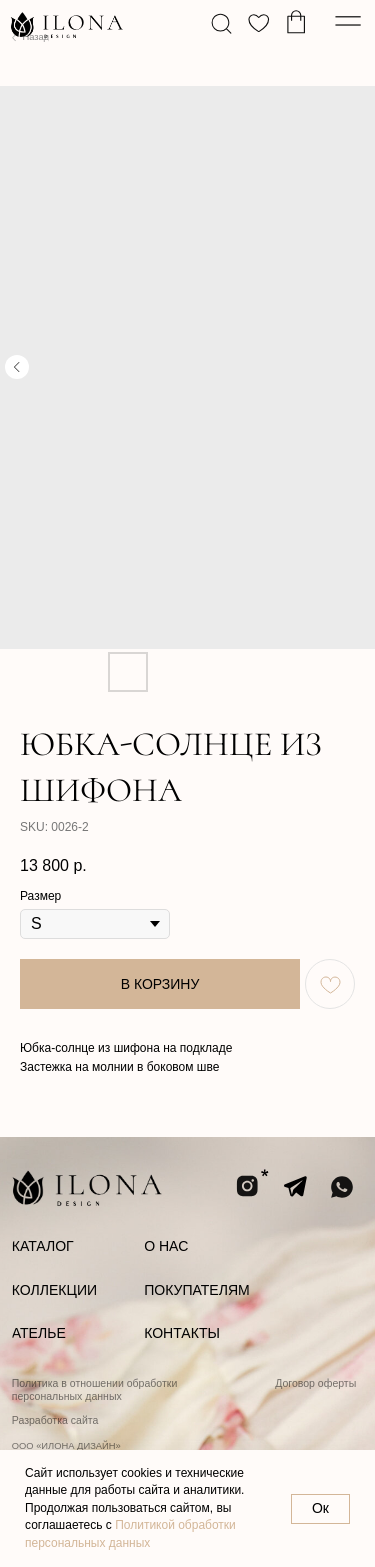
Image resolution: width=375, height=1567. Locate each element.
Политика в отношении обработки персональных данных (95, 1389)
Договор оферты (315, 1383)
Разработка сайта (55, 1420)
